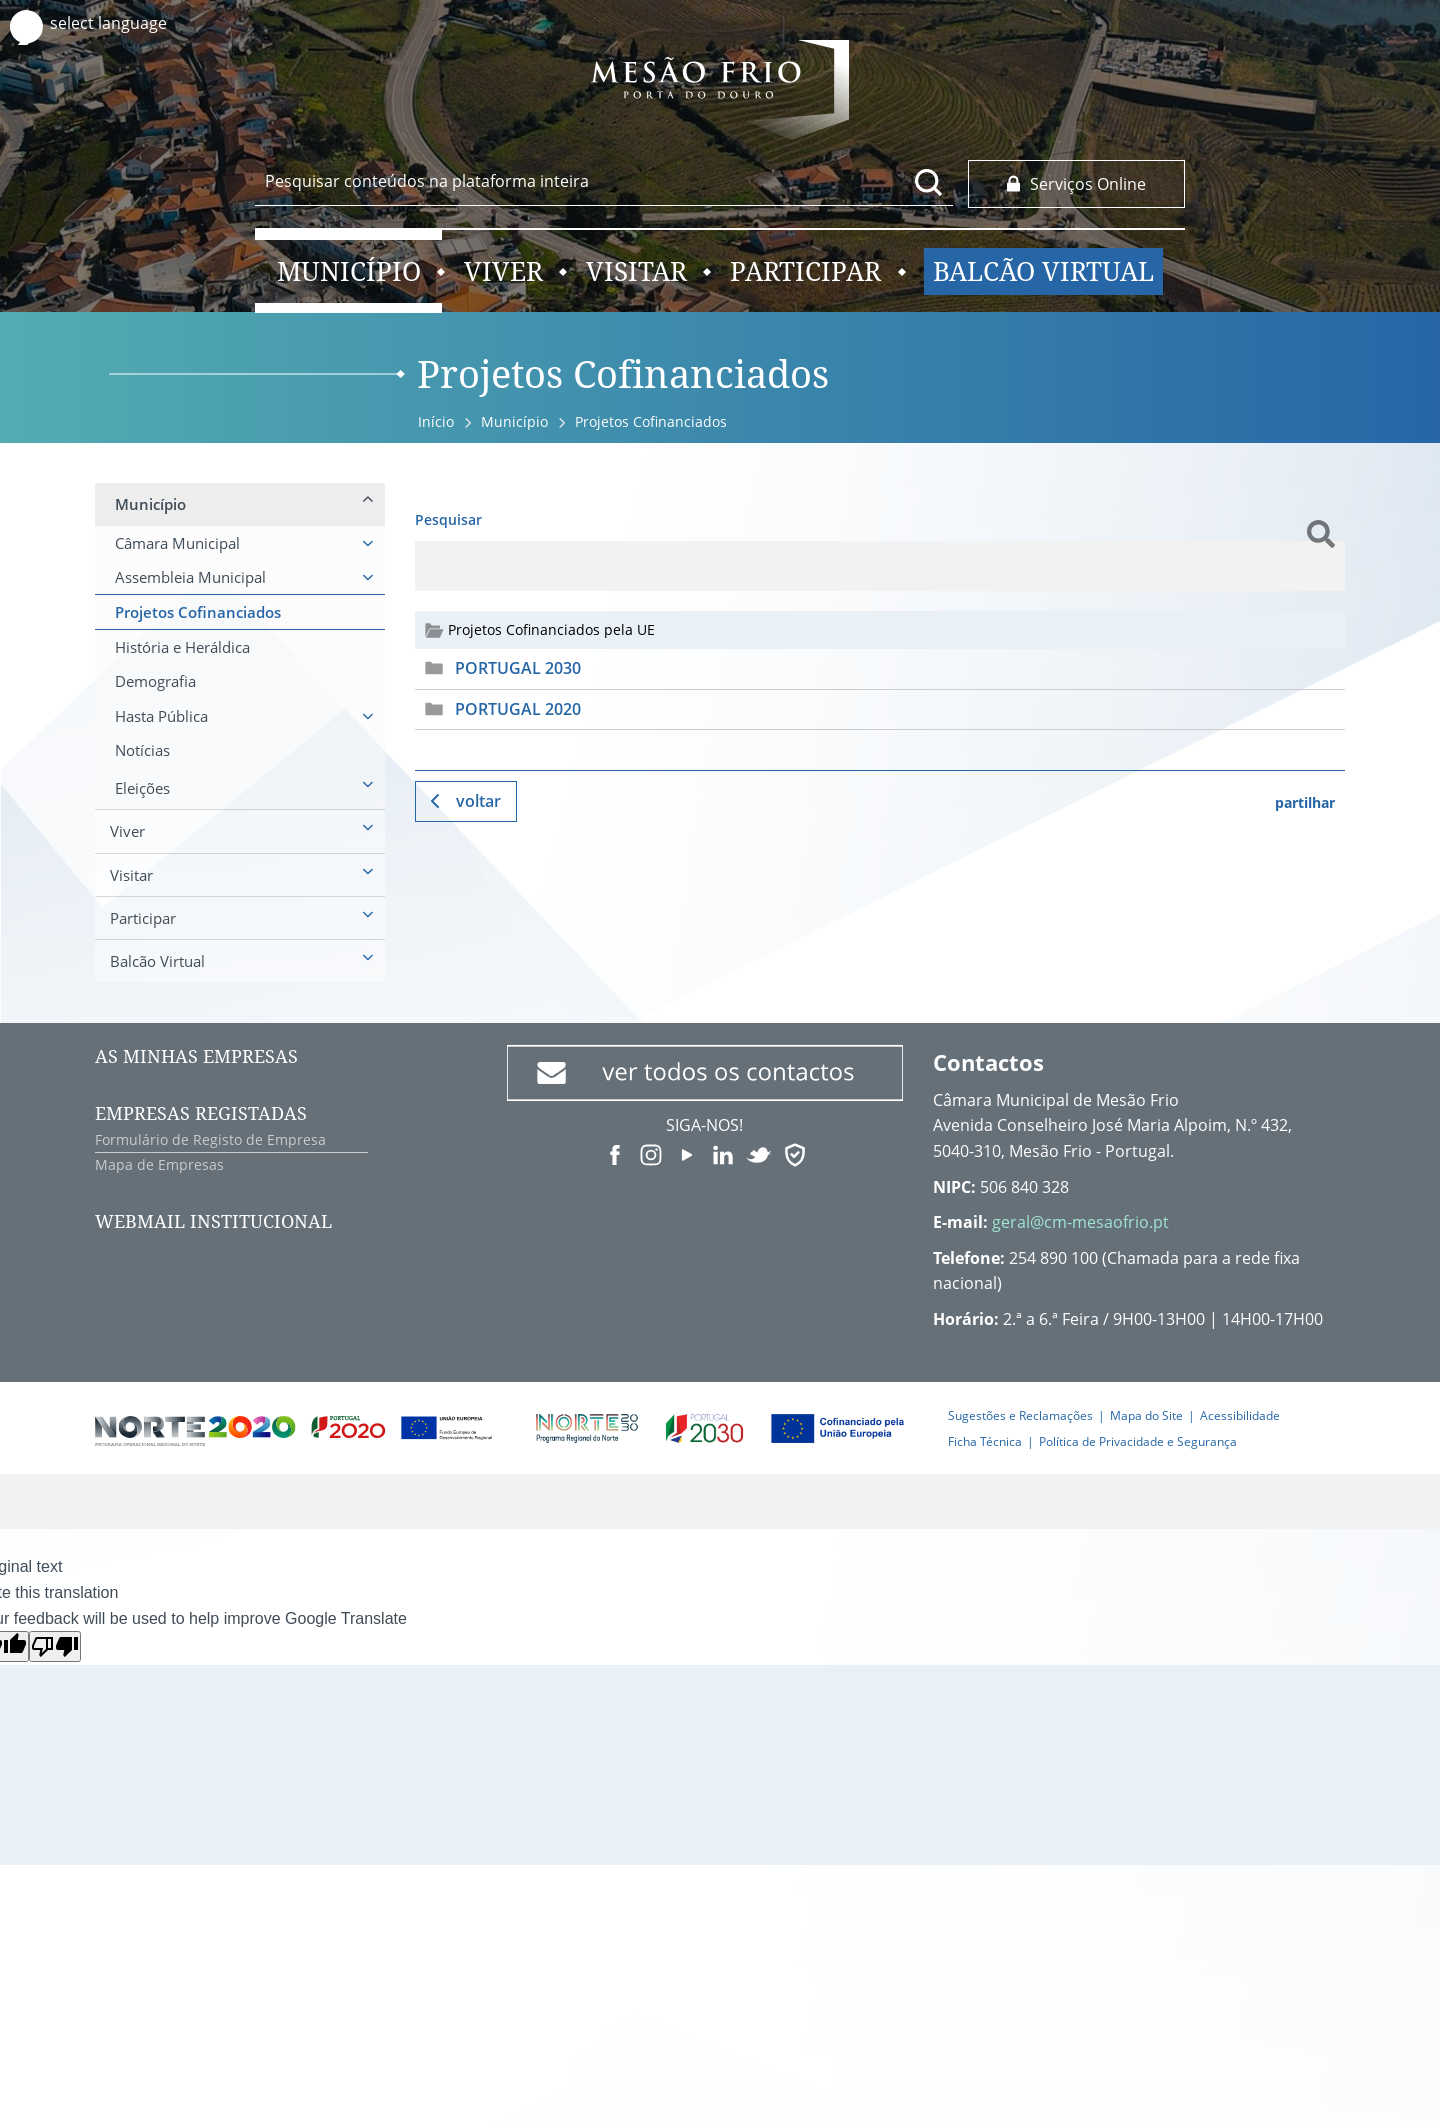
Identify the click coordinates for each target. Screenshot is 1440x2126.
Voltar (478, 801)
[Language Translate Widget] (127, 23)
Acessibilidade (1240, 1415)
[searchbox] (604, 181)
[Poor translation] (55, 1646)
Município (514, 421)
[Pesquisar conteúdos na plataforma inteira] (929, 182)
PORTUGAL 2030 (518, 668)
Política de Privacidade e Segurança (1138, 1441)
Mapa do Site (1146, 1415)
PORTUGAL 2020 (518, 709)
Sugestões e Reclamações (1020, 1415)
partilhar (1305, 802)
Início (436, 421)
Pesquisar (448, 519)
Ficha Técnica (985, 1441)
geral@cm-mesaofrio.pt (1080, 1222)
